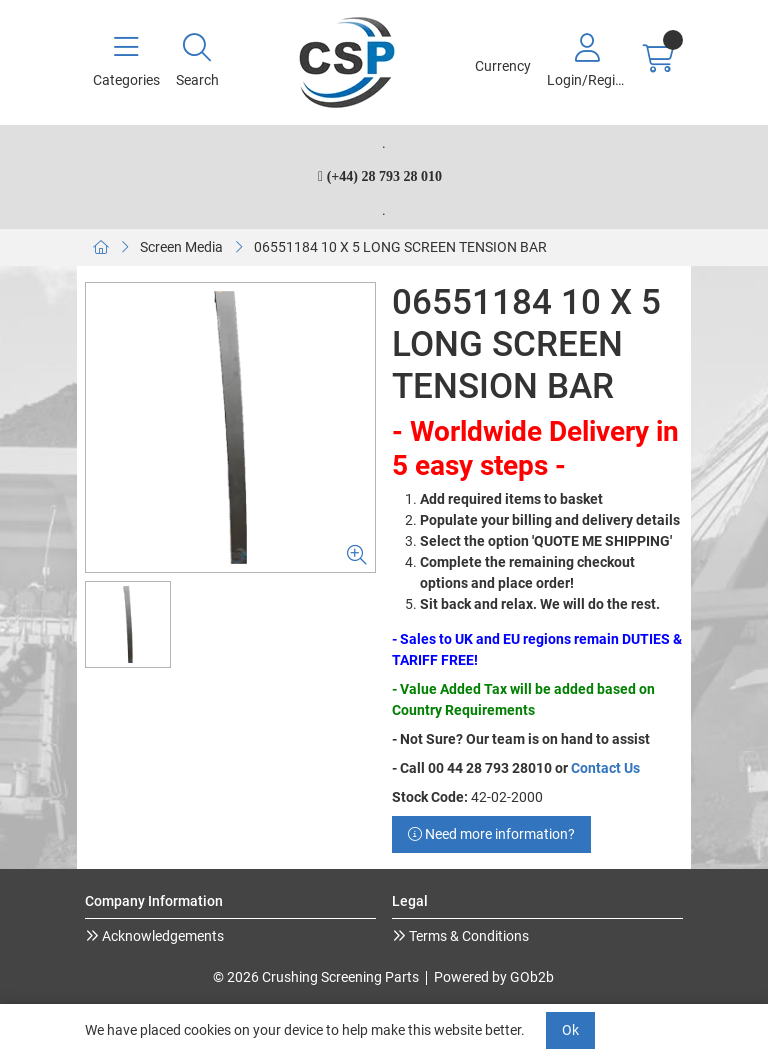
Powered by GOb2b (494, 977)
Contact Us (605, 768)
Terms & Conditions (467, 936)
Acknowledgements (161, 936)
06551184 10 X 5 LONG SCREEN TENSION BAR (400, 247)
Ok (570, 1030)
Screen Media (181, 247)
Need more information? (491, 834)
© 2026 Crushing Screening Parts (316, 977)
